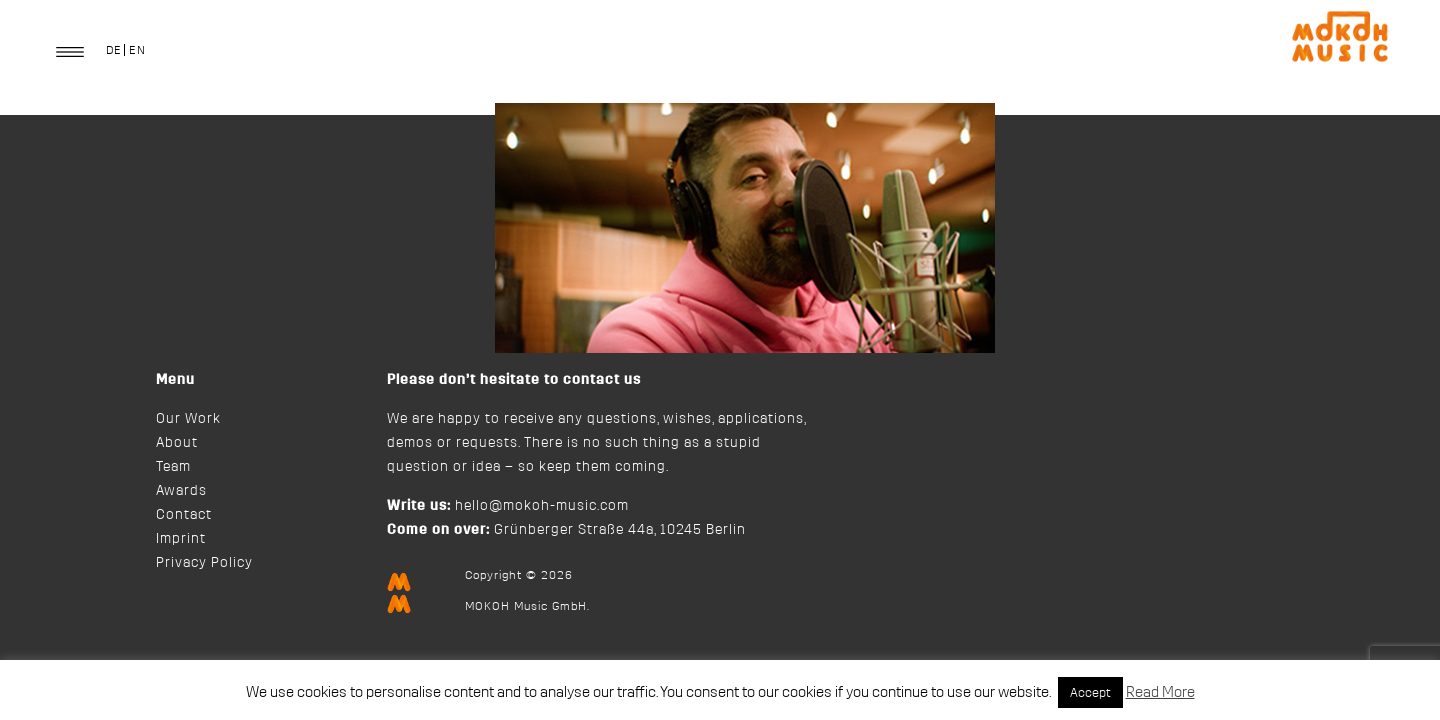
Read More (1160, 692)
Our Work (188, 419)
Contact (184, 515)
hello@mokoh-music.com (542, 506)
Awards (181, 491)
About (177, 443)
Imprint (181, 539)
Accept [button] (1090, 692)
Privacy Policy (204, 563)
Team (173, 467)
